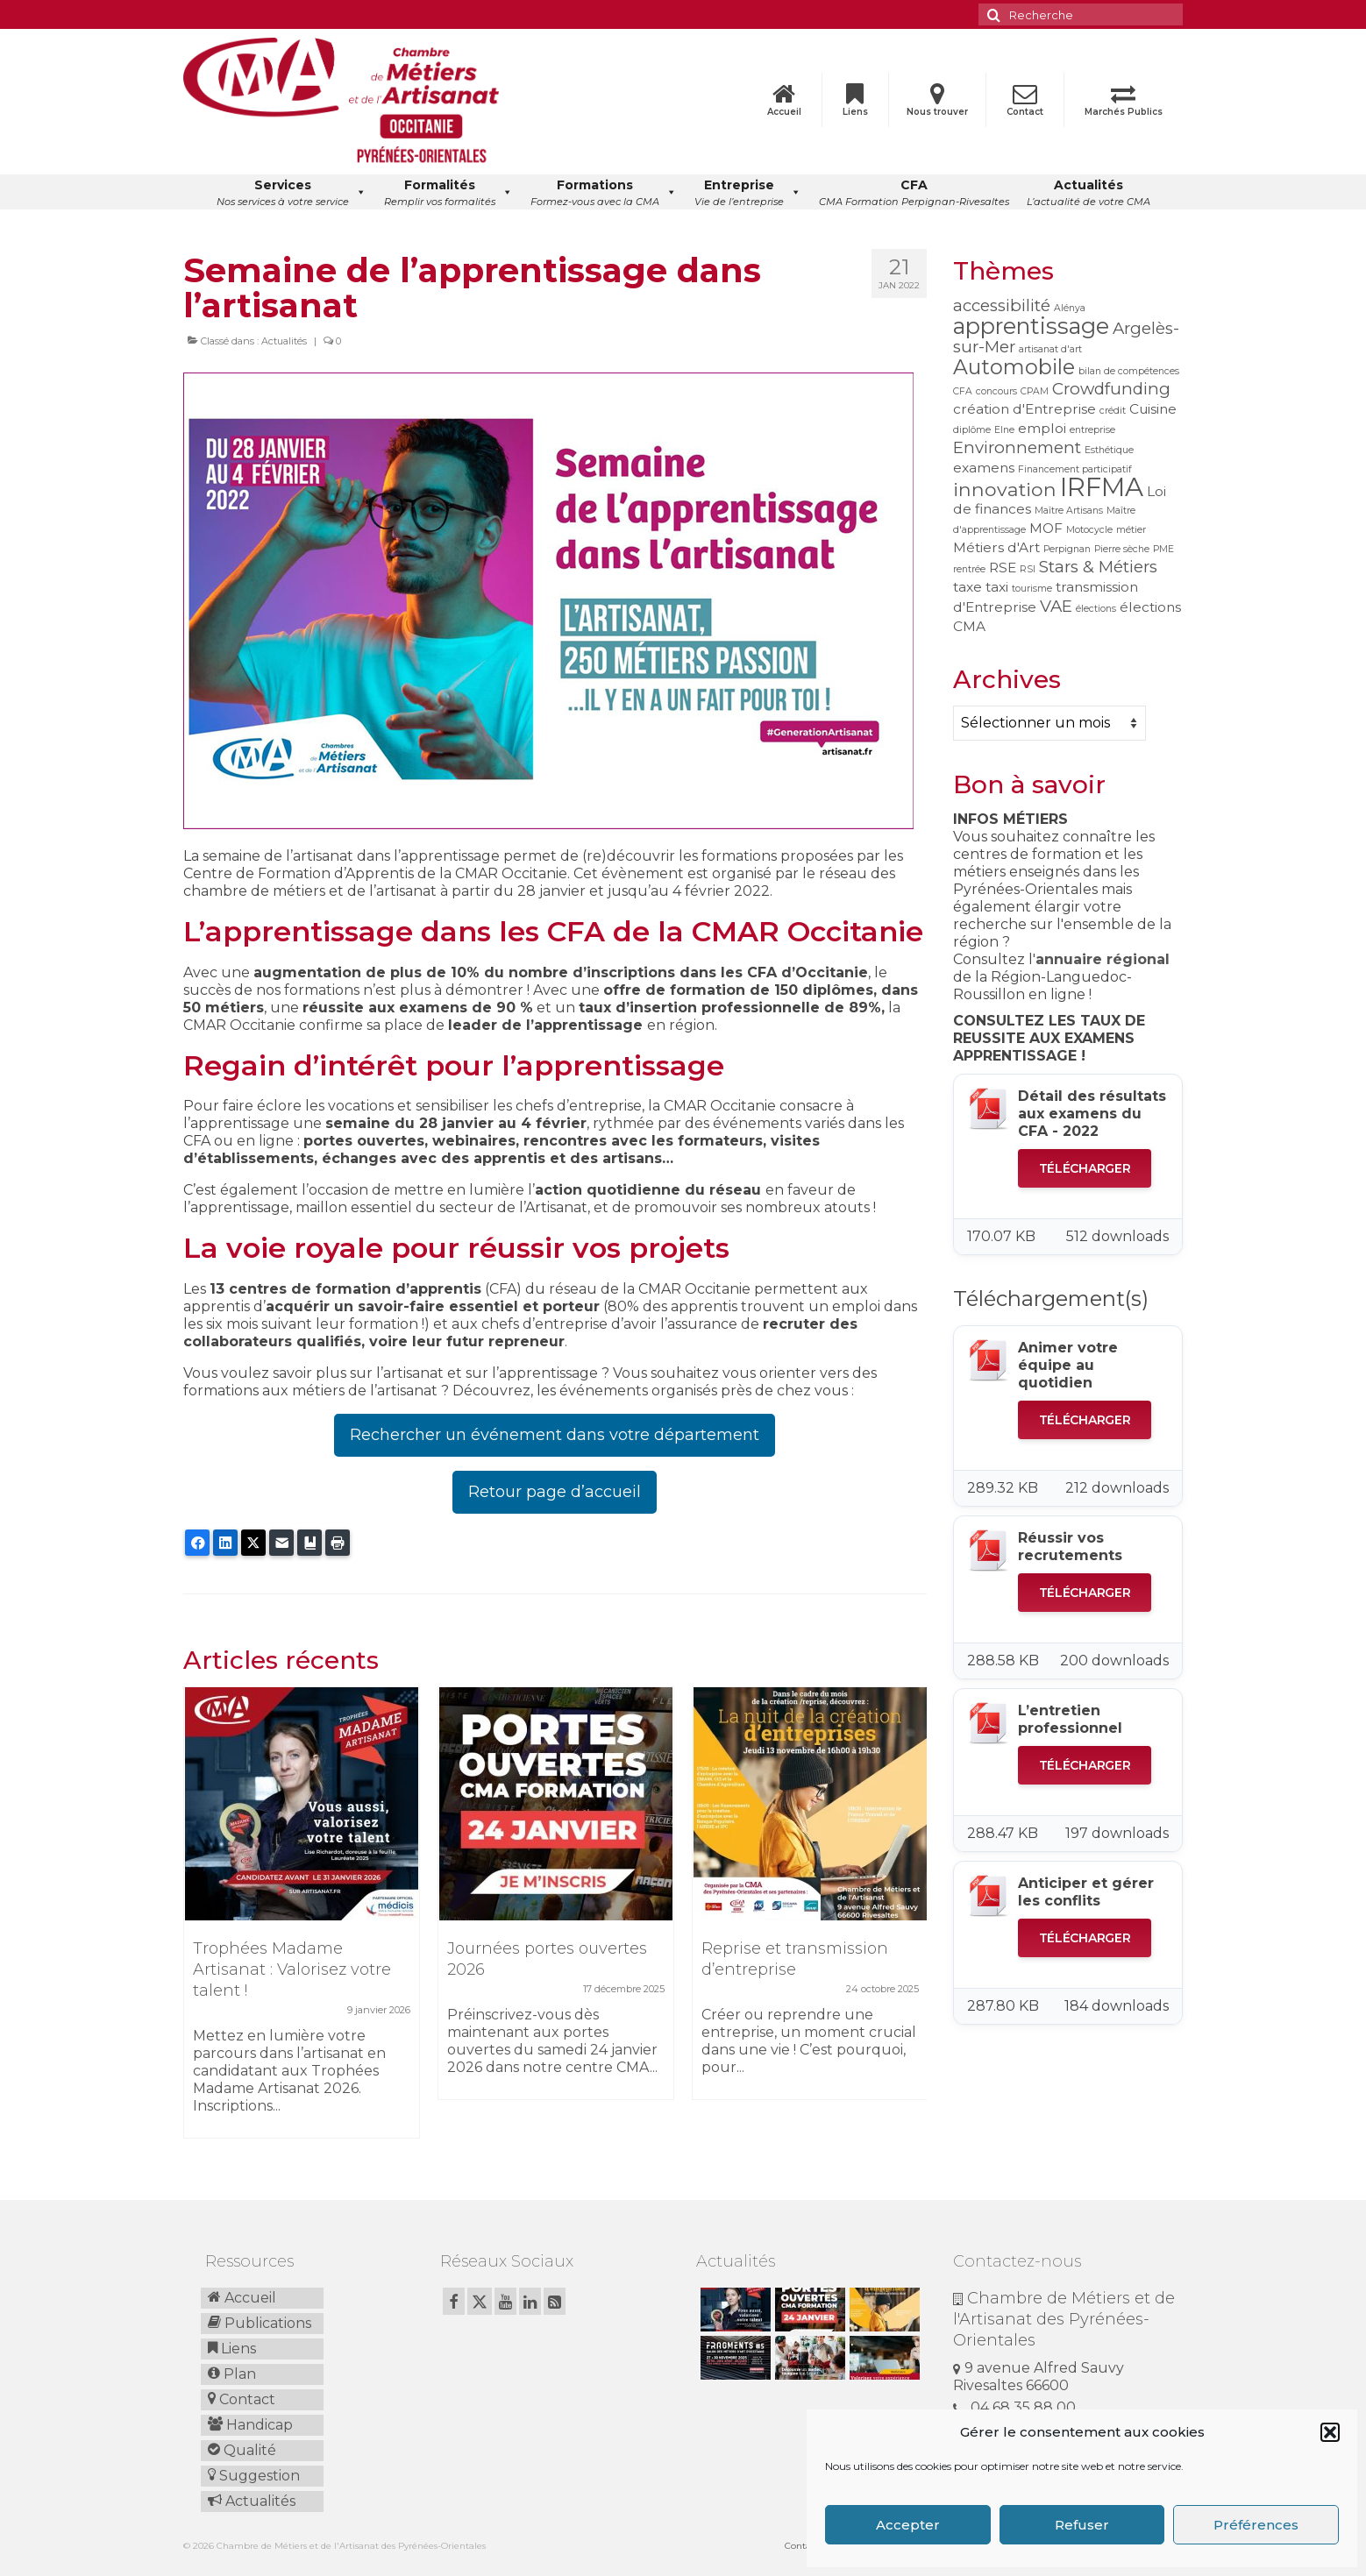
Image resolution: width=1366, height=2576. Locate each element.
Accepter (908, 2524)
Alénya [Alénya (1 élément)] (1069, 308)
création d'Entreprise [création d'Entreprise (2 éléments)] (1024, 409)
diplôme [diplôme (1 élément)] (972, 430)
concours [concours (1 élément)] (996, 391)
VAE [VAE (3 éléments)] (1056, 606)
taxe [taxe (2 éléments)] (967, 586)
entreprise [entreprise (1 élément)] (1092, 430)
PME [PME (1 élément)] (1163, 549)
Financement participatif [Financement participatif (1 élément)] (1075, 469)
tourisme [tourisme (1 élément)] (1032, 588)
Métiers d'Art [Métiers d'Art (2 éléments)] (996, 547)
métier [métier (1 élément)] (1131, 530)
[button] (1330, 2432)
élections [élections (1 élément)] (1096, 608)
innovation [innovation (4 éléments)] (1005, 489)
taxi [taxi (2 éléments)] (996, 586)
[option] (301, 1921)
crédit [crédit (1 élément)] (1112, 410)
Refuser (1082, 2524)
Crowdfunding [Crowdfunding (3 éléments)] (1111, 389)
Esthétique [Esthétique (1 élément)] (1109, 450)
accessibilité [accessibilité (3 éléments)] (1001, 305)
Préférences (1255, 2524)
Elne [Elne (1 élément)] (1004, 430)
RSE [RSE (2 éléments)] (1002, 567)
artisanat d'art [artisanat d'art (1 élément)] (1050, 349)
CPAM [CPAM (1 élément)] (1035, 391)
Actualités (284, 341)
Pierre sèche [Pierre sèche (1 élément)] (1121, 549)
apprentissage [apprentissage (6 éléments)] (1031, 325)
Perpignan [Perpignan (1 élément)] (1067, 549)
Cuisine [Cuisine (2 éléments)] (1153, 409)
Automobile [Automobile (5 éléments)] (1014, 367)
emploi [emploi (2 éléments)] (1042, 428)
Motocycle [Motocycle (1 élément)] (1089, 530)
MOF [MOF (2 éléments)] (1046, 528)
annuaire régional (1102, 959)
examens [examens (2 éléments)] (983, 467)
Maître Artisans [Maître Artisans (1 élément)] (1069, 510)
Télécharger (1085, 1168)
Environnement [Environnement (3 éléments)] (1017, 447)
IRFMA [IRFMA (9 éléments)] (1101, 487)
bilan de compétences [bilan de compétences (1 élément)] (1128, 371)
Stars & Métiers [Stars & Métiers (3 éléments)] (1098, 567)
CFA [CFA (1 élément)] (962, 391)
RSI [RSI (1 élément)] (1027, 569)
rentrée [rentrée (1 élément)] (969, 569)
